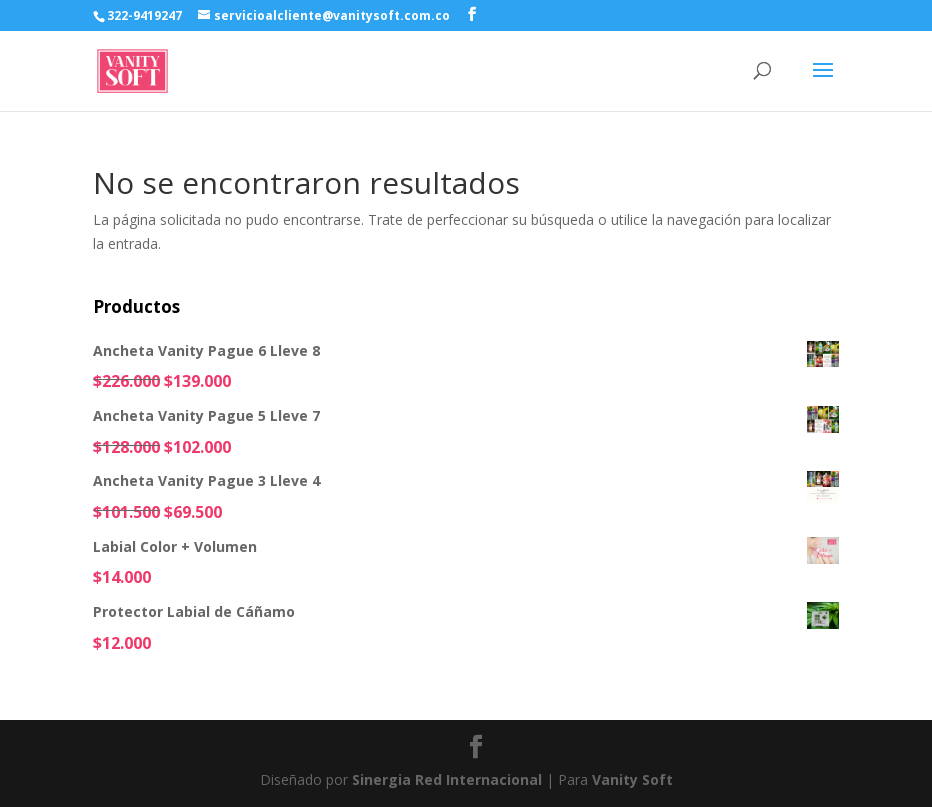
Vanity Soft (632, 779)
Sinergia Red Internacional (447, 779)
